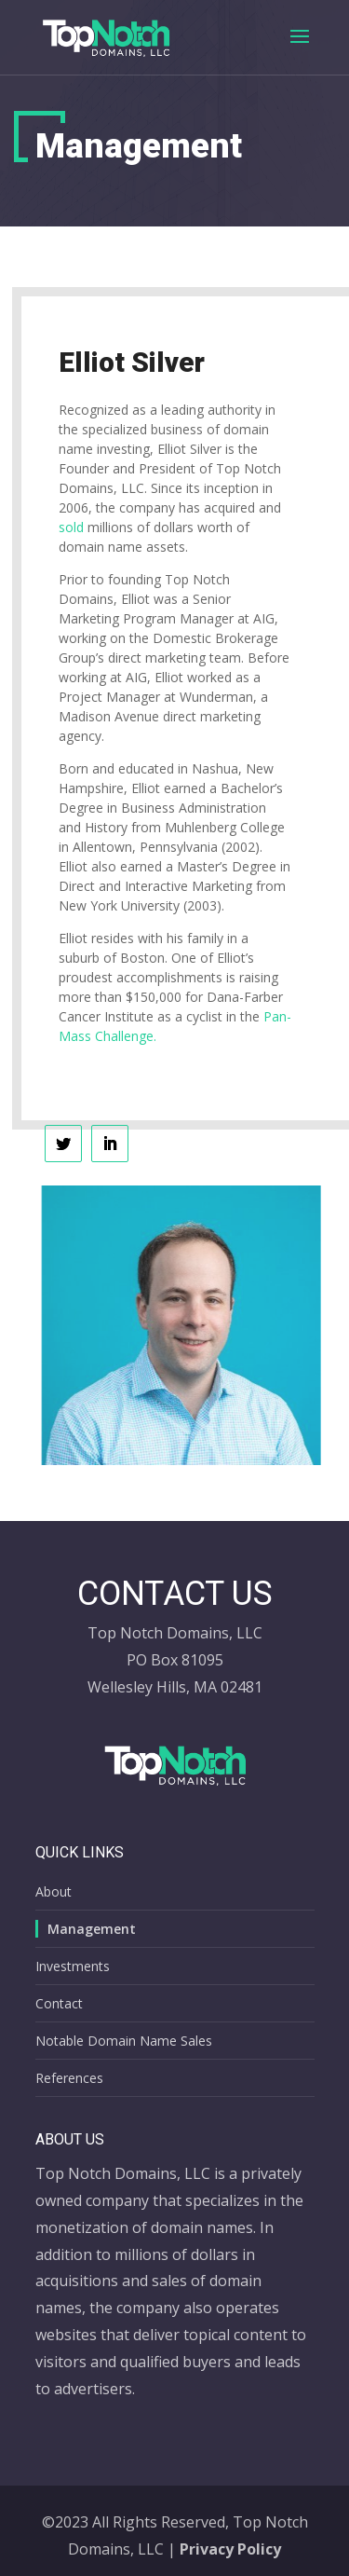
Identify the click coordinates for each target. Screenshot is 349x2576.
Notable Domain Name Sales (123, 2040)
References (69, 2078)
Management (91, 1929)
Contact (59, 2003)
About (53, 1891)
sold (71, 527)
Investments (72, 1966)
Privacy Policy (230, 2549)
